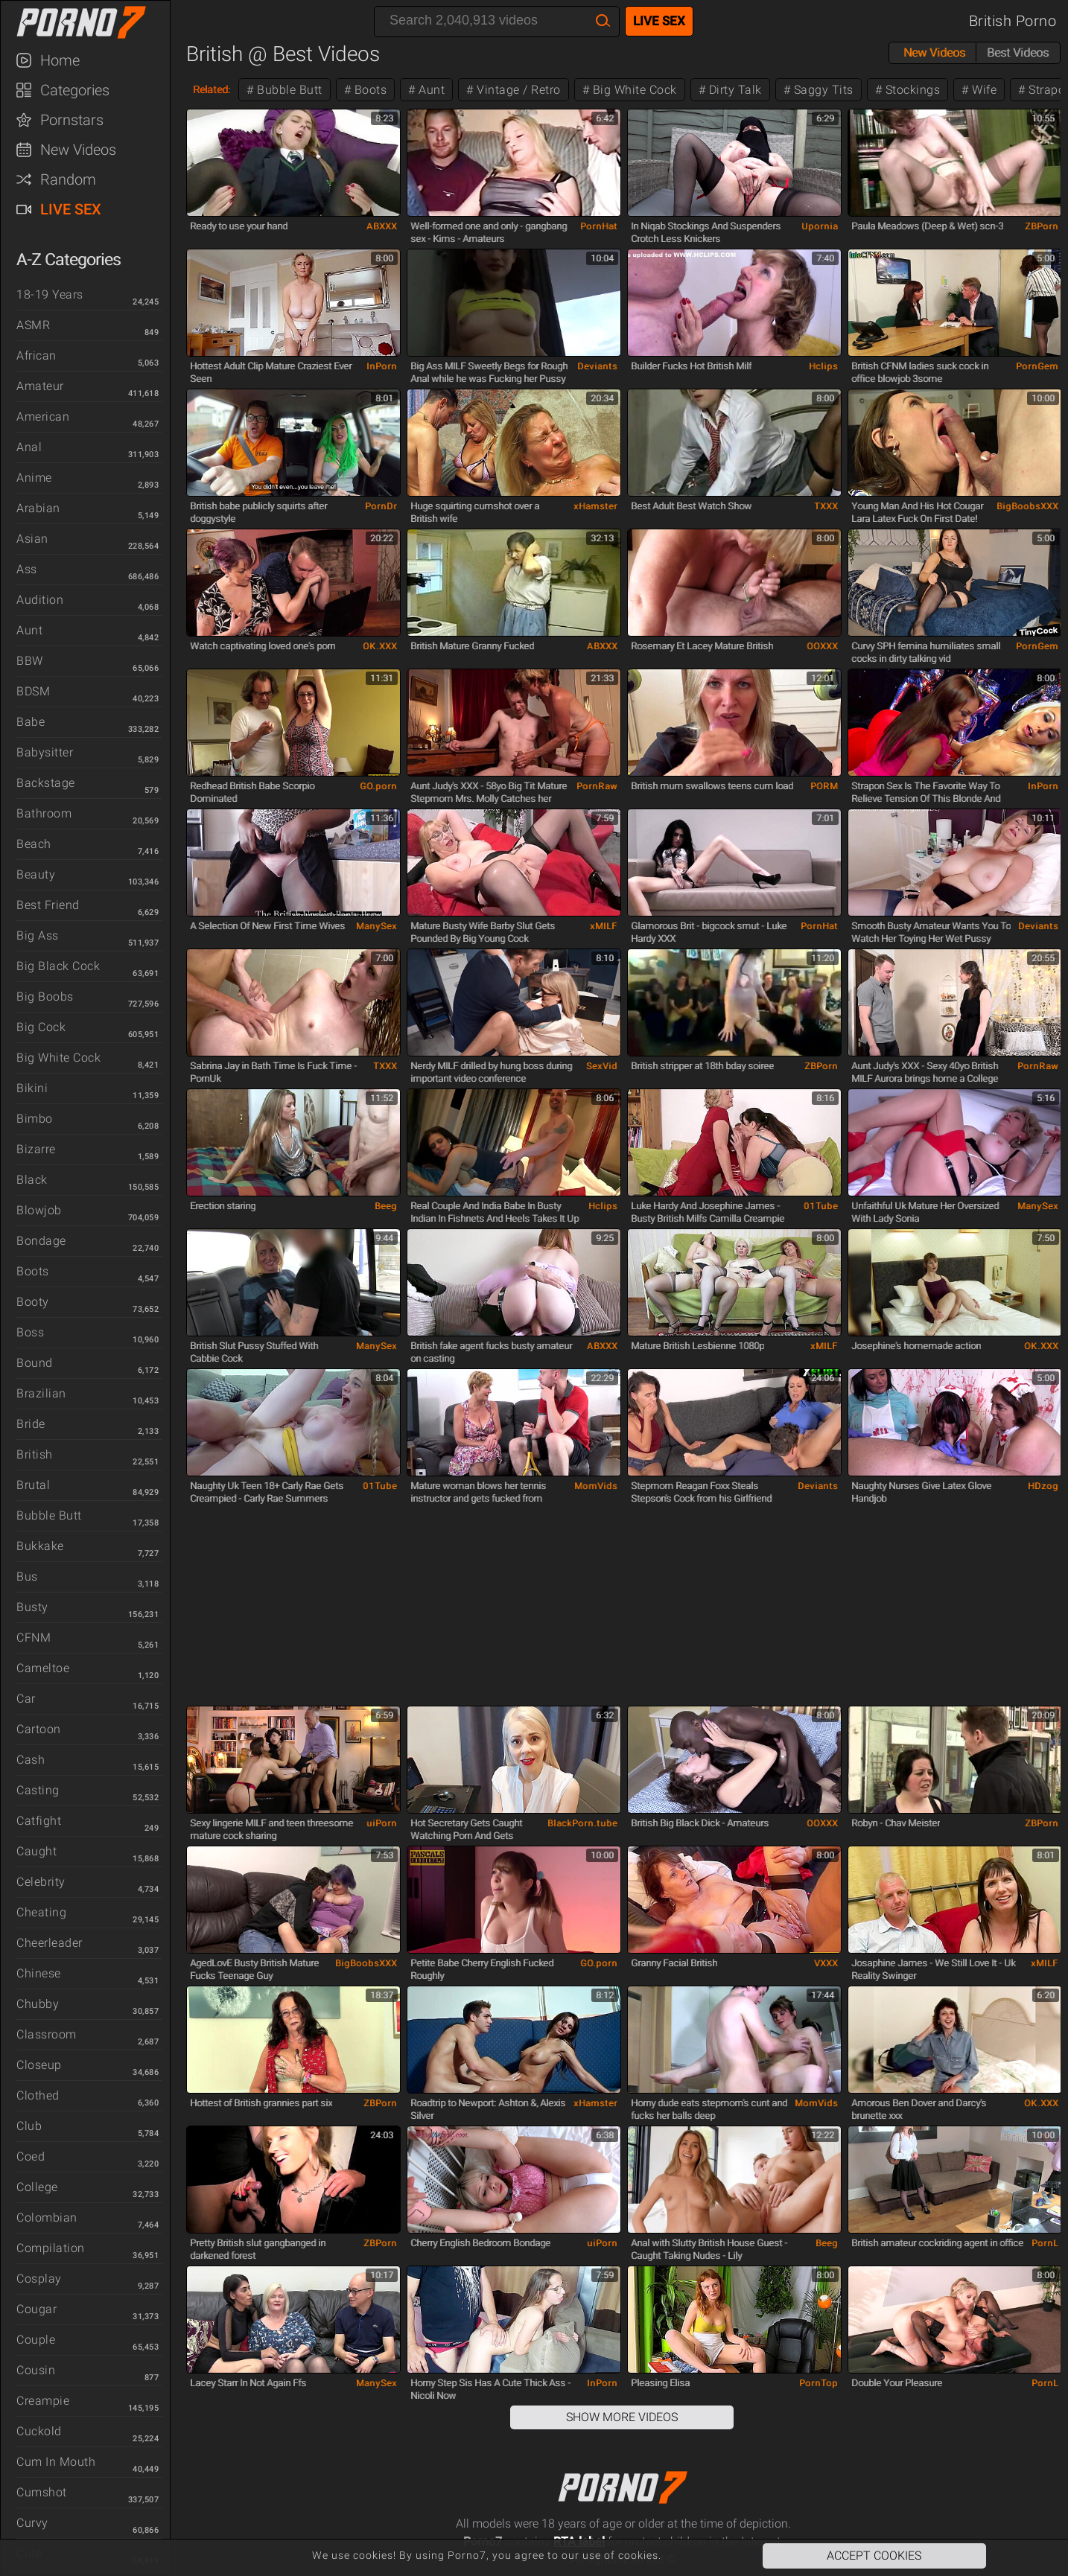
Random (68, 179)
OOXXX (822, 646)
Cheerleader (49, 1943)
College (37, 2187)
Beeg (386, 1206)
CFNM (33, 1637)
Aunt (29, 630)
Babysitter (44, 752)
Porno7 (92, 22)
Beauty (35, 874)
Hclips (823, 366)
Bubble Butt (49, 1515)
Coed (30, 2156)
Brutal (33, 1485)
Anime (34, 478)
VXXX (826, 1963)
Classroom (46, 2034)
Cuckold (39, 2431)
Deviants (597, 366)
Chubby (37, 2004)
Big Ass (37, 935)
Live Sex (70, 209)
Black (32, 1180)
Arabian (38, 508)
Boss (30, 1332)
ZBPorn (1041, 226)
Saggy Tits (822, 90)
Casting (38, 1790)
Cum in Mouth (55, 2462)
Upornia (819, 226)
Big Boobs (45, 996)
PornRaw (596, 786)
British (34, 1454)
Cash (30, 1760)
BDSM (33, 691)
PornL (1045, 2243)
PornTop (818, 2383)
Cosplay (39, 2278)
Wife (983, 90)
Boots (32, 1271)
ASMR (33, 325)
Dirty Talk (733, 90)
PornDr (381, 506)
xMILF (603, 926)
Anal (29, 447)
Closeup (39, 2065)
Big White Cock (58, 1058)
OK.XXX (380, 646)
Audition (39, 600)
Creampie (42, 2401)
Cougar (36, 2309)
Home (60, 60)
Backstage (45, 783)
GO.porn (378, 786)
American (42, 416)
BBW (29, 661)
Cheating (41, 1912)
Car (26, 1699)
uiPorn (381, 1823)
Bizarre (36, 1149)
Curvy (32, 2523)
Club (29, 2126)
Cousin (35, 2370)
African (36, 355)
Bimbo (34, 1119)
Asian (32, 539)
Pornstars (72, 120)
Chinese (38, 1973)
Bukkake (40, 1546)
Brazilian (41, 1393)
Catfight (38, 1821)
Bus (27, 1576)
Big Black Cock (58, 966)
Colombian (46, 2217)
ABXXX (381, 226)
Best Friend (48, 905)
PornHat (598, 226)
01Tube (821, 1206)
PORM (824, 786)
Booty (32, 1302)
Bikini (32, 1088)
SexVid (601, 1066)
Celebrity (41, 1882)
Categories (74, 90)
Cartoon (38, 1729)
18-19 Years (49, 294)
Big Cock (41, 1027)
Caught (36, 1851)
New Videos (78, 150)
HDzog (1043, 1486)
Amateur (40, 386)
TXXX (826, 506)
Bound (34, 1363)
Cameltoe (42, 1668)
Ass (26, 569)
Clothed (38, 2095)
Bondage (41, 1241)
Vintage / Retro (517, 90)
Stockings (911, 90)
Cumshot (41, 2492)
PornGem (1037, 366)
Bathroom (43, 813)
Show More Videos (622, 2417)
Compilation (50, 2248)
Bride (30, 1424)
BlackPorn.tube (582, 1823)
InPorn (381, 366)
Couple (35, 2340)
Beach (33, 844)
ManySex (376, 926)
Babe (30, 722)
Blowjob (39, 1210)
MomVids (595, 1486)
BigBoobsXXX (1027, 506)
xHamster (595, 506)
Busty (32, 1607)
